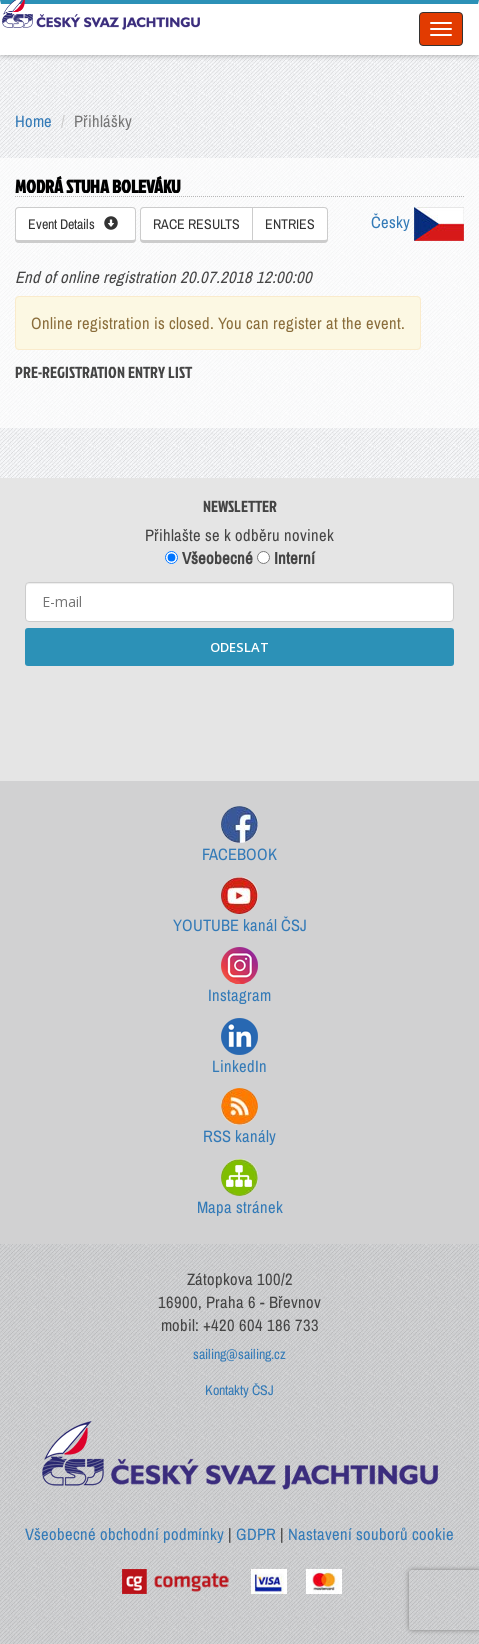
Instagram (239, 976)
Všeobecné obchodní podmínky (124, 1534)
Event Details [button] (73, 224)
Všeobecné (209, 558)
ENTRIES (290, 224)
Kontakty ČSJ (239, 1390)
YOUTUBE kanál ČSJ (240, 906)
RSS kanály (239, 1117)
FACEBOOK (239, 835)
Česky (417, 222)
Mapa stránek (240, 1188)
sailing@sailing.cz (239, 1354)
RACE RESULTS (196, 224)
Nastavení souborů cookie (371, 1534)
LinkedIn (239, 1047)
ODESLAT (239, 647)
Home (33, 121)
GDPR (256, 1534)
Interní (286, 558)
